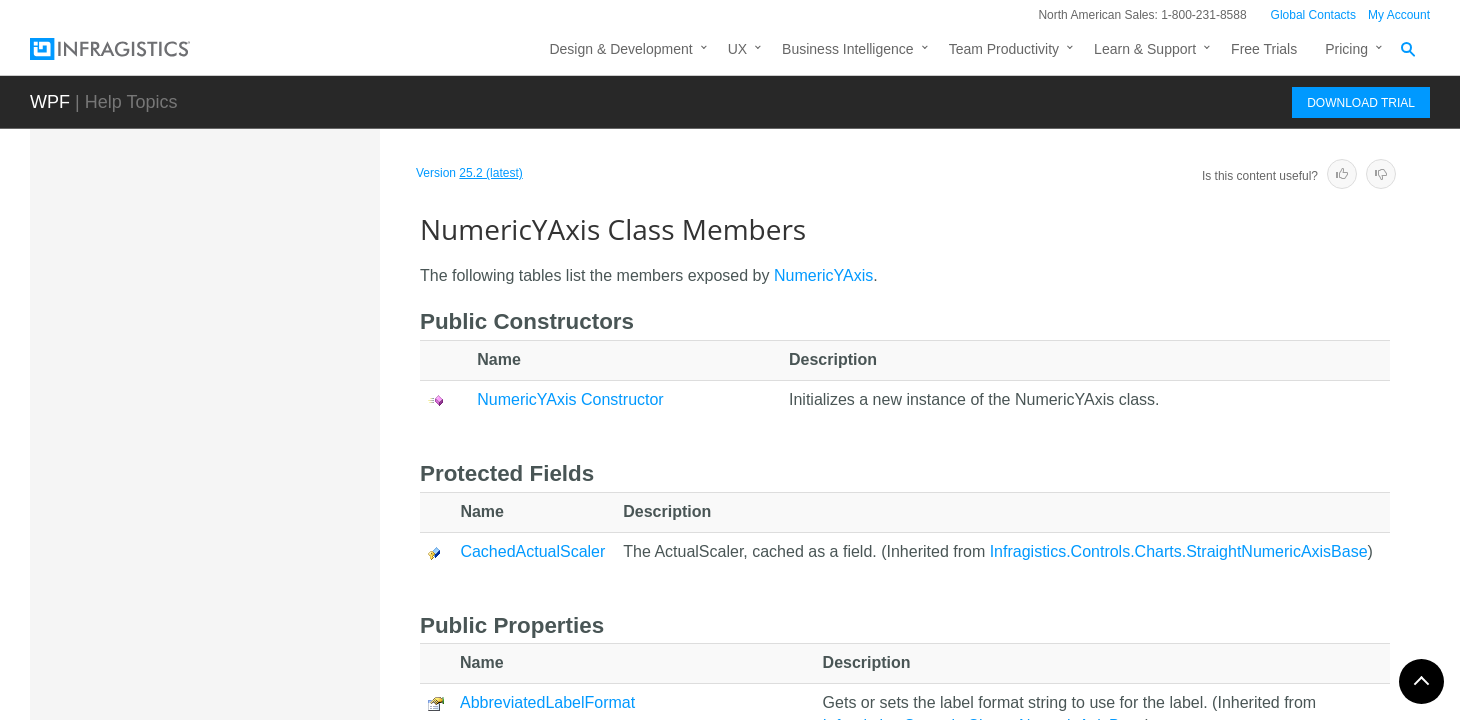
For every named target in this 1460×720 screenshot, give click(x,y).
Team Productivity (1004, 49)
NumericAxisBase (197, 282)
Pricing (1346, 49)
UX (737, 49)
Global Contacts (1313, 15)
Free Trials (1264, 49)
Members (190, 489)
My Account (1399, 15)
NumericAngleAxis (199, 247)
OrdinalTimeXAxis (198, 671)
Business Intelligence (848, 49)
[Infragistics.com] (130, 49)
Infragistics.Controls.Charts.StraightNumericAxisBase (1179, 551)
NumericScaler (188, 352)
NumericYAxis (189, 422)
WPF (50, 102)
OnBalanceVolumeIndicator (227, 636)
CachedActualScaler (532, 551)
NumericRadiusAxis (203, 317)
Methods (187, 559)
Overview (189, 454)
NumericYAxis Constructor (241, 524)
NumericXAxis (186, 387)
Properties (192, 594)
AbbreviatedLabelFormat (547, 702)
